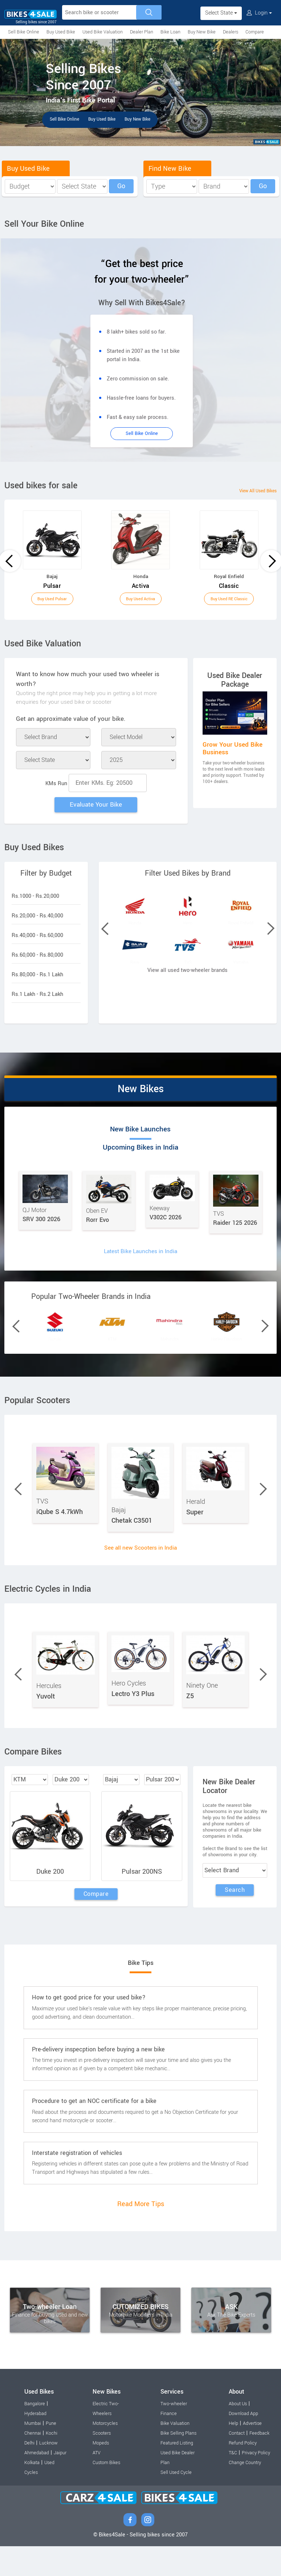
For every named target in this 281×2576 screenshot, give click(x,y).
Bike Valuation (175, 2453)
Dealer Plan (141, 32)
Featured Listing (176, 2473)
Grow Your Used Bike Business (232, 748)
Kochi (51, 2463)
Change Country (245, 2492)
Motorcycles (105, 2453)
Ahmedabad (36, 2482)
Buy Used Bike (60, 32)
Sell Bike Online (23, 32)
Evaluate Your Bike (96, 806)
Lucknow (48, 2473)
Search (235, 1918)
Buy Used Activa (140, 598)
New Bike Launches (80, 1140)
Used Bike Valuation (102, 32)
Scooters (102, 2463)
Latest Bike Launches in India (140, 1262)
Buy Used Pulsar (52, 598)
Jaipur (60, 2482)
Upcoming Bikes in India (201, 1140)
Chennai (32, 2463)
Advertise (252, 2453)
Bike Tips (140, 1991)
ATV (97, 2482)
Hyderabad (35, 2443)
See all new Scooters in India (141, 1575)
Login (259, 13)
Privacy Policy (256, 2482)
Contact (237, 2463)
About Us (238, 2433)
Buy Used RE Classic (229, 598)
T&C (233, 2482)
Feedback (259, 2463)
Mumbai (32, 2453)
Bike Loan (170, 32)
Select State (221, 13)
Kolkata (32, 2492)
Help (233, 2453)
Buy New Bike (202, 32)
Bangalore (34, 2433)
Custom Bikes (106, 2492)
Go (121, 186)
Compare (254, 32)
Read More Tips (140, 2233)
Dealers (230, 32)
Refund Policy (243, 2473)
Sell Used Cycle (176, 2502)
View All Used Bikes (250, 490)
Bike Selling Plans (178, 2463)
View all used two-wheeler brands (187, 1004)
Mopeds (101, 2473)
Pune (51, 2453)
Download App (243, 2443)
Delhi (29, 2473)
